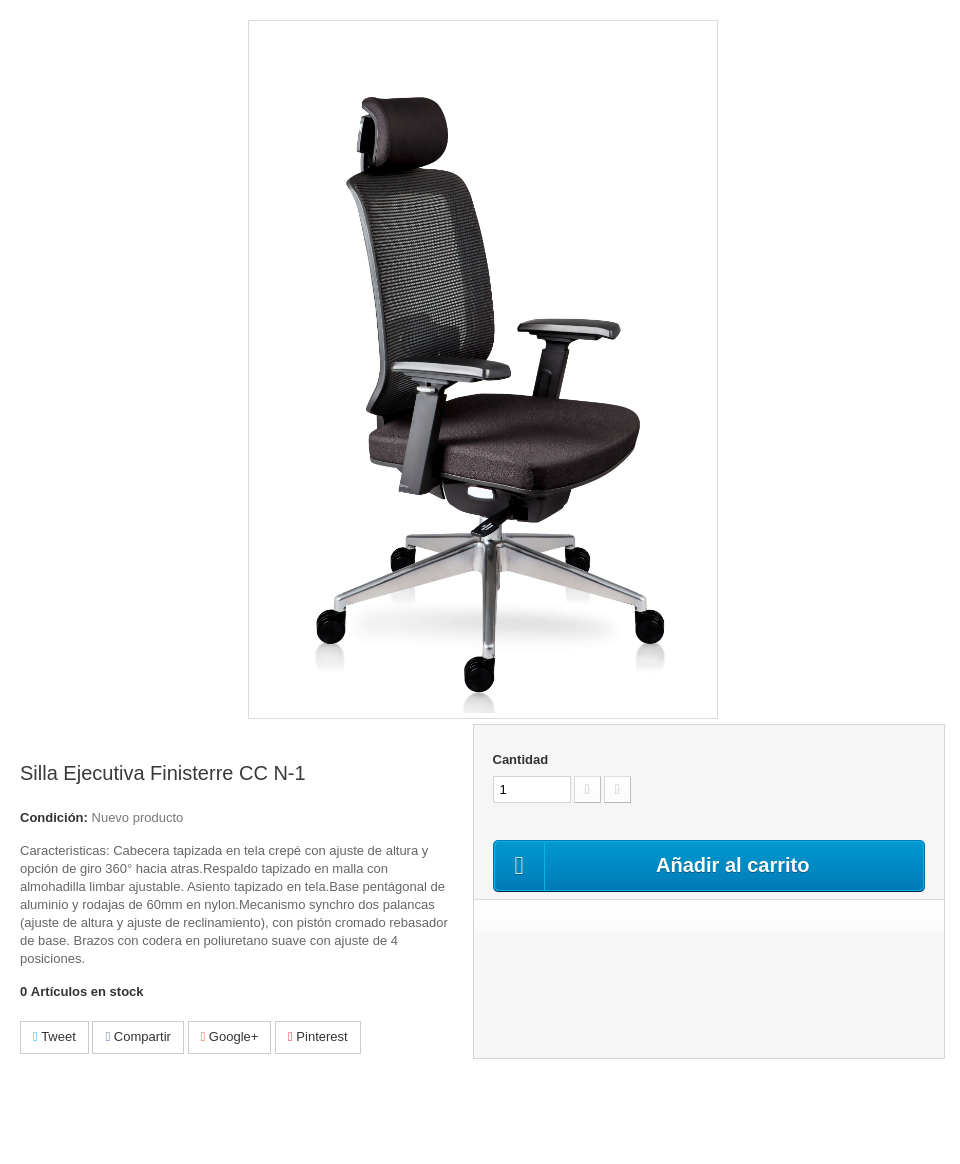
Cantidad (521, 759)
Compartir (137, 1036)
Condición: (54, 817)
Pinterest (318, 1036)
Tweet (54, 1036)
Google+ (230, 1036)
